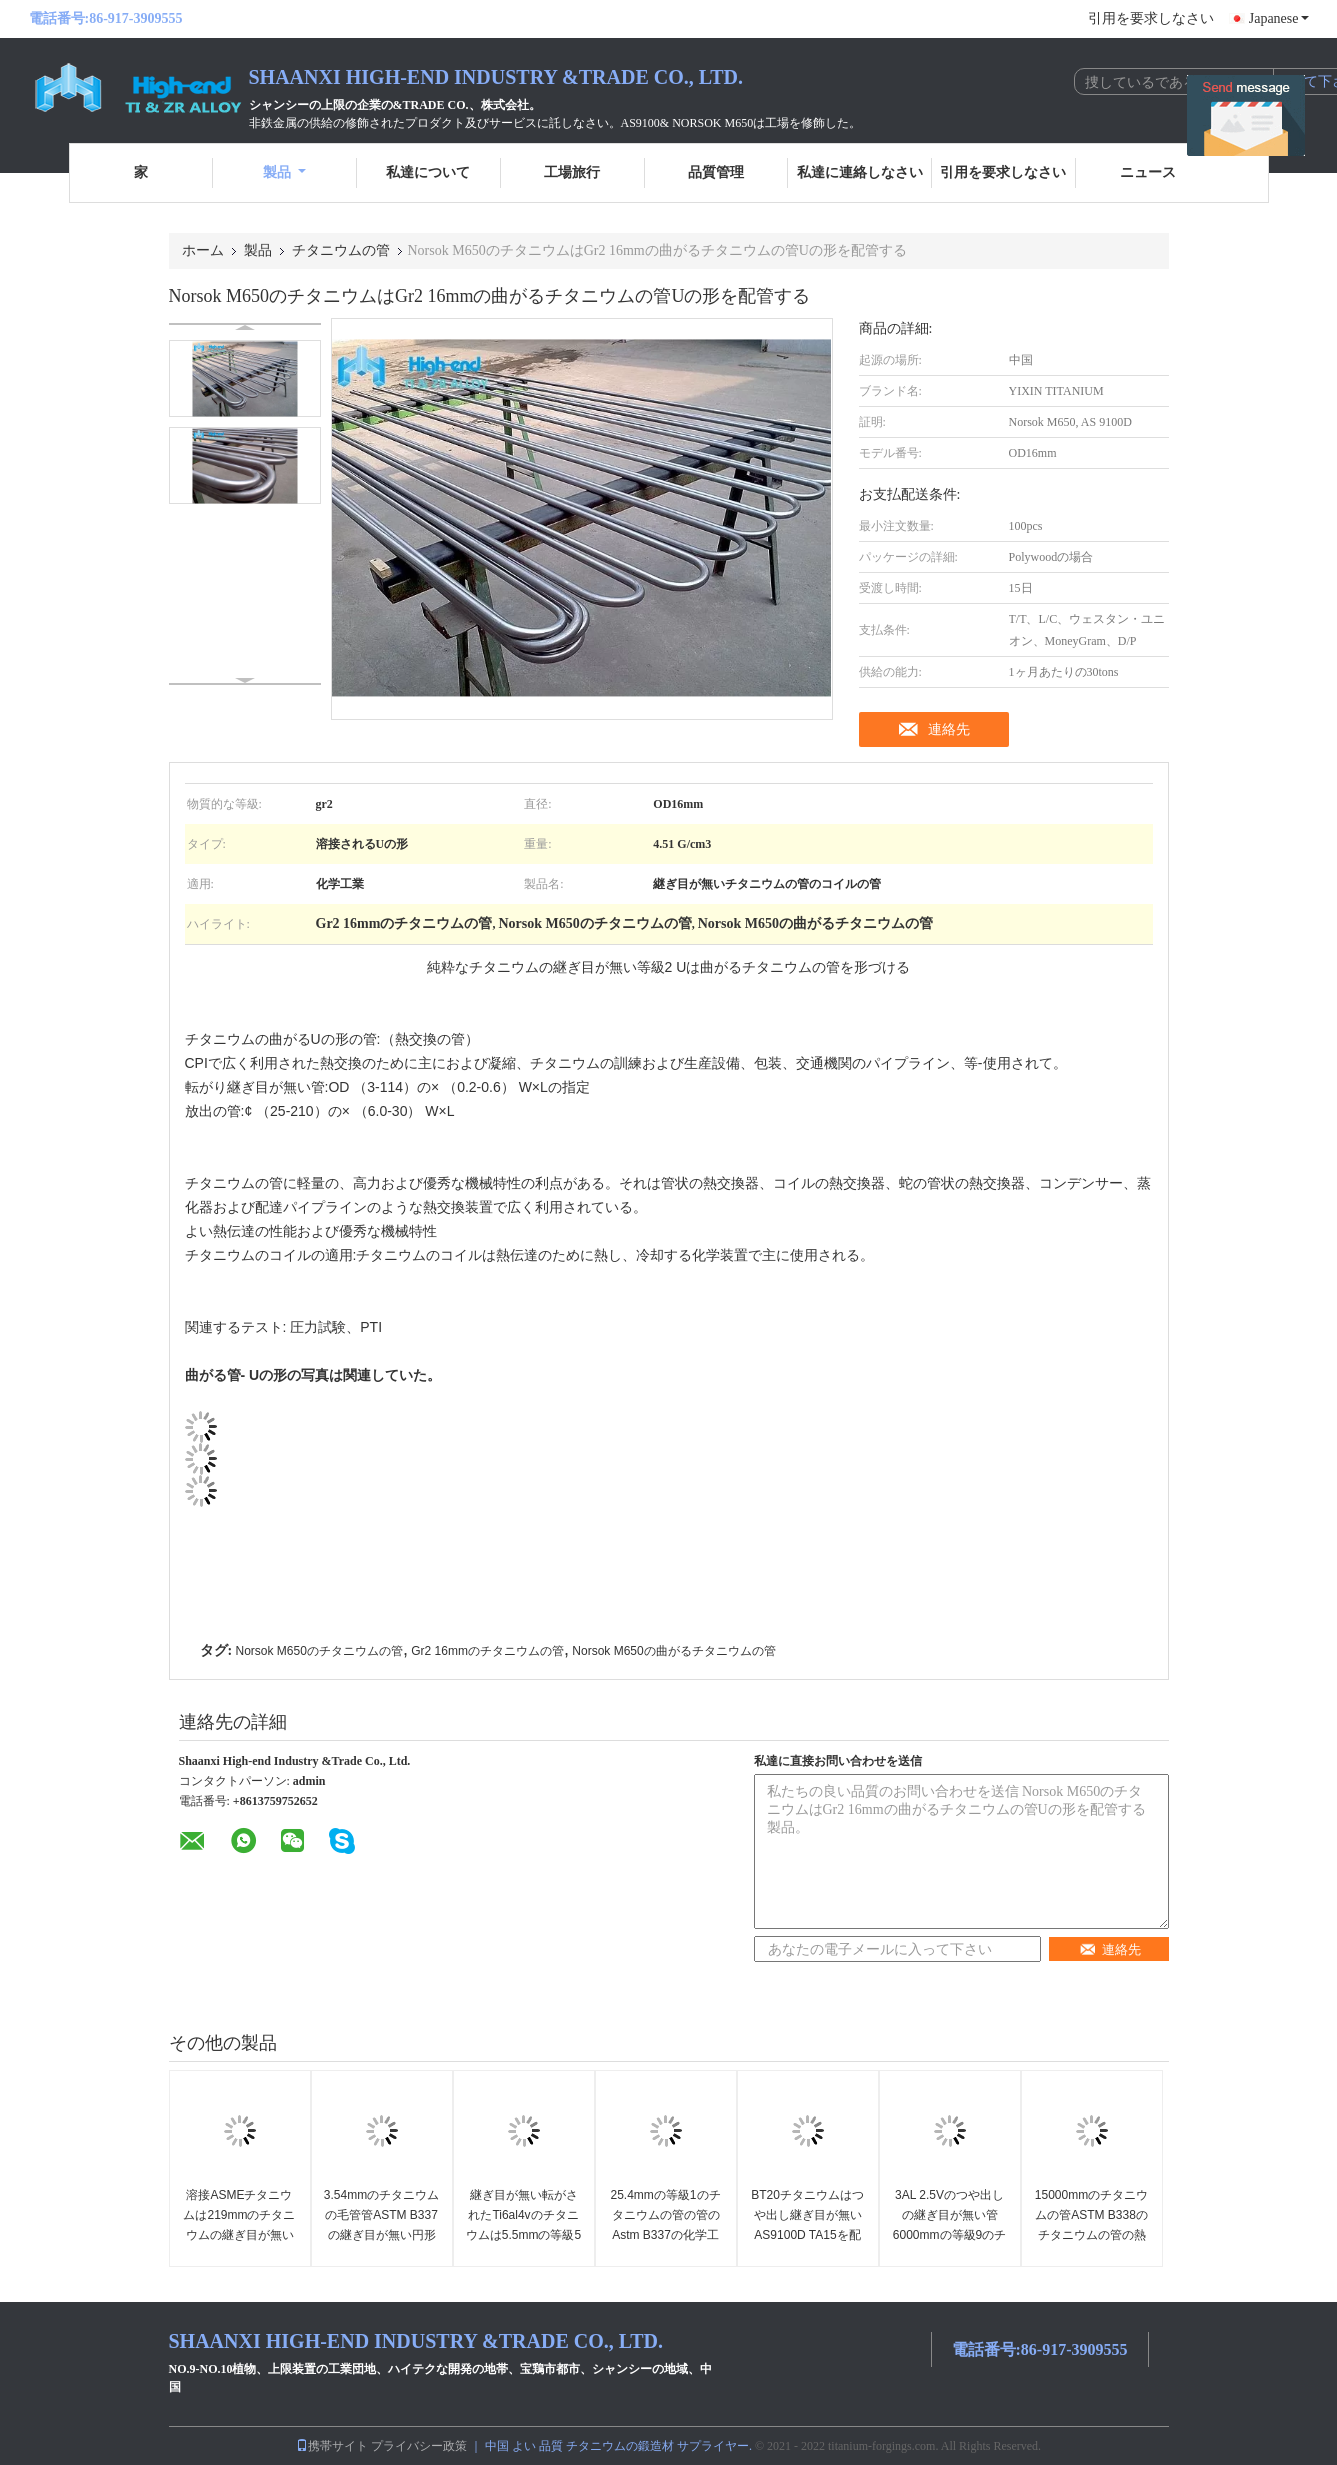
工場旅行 (572, 172)
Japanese (1279, 18)
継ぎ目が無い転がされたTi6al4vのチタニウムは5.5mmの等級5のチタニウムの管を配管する (523, 2235)
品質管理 (716, 172)
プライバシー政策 (419, 2446)
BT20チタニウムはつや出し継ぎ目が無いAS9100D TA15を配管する (807, 2225)
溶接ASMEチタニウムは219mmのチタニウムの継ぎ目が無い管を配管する (239, 2225)
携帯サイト (332, 2446)
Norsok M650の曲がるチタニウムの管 (673, 1651)
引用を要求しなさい (1151, 18)
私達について (428, 172)
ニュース (1148, 172)
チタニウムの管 (341, 250)
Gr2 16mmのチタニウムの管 (487, 1651)
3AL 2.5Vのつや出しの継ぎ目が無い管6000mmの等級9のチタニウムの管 (949, 2225)
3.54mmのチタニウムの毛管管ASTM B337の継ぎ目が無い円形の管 (381, 2225)
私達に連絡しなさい (860, 172)
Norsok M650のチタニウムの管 (319, 1651)
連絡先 (949, 729)
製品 (284, 172)
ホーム (203, 250)
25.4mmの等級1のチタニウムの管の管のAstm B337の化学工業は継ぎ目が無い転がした (665, 2235)
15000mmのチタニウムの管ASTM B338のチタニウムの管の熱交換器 (1091, 2225)
